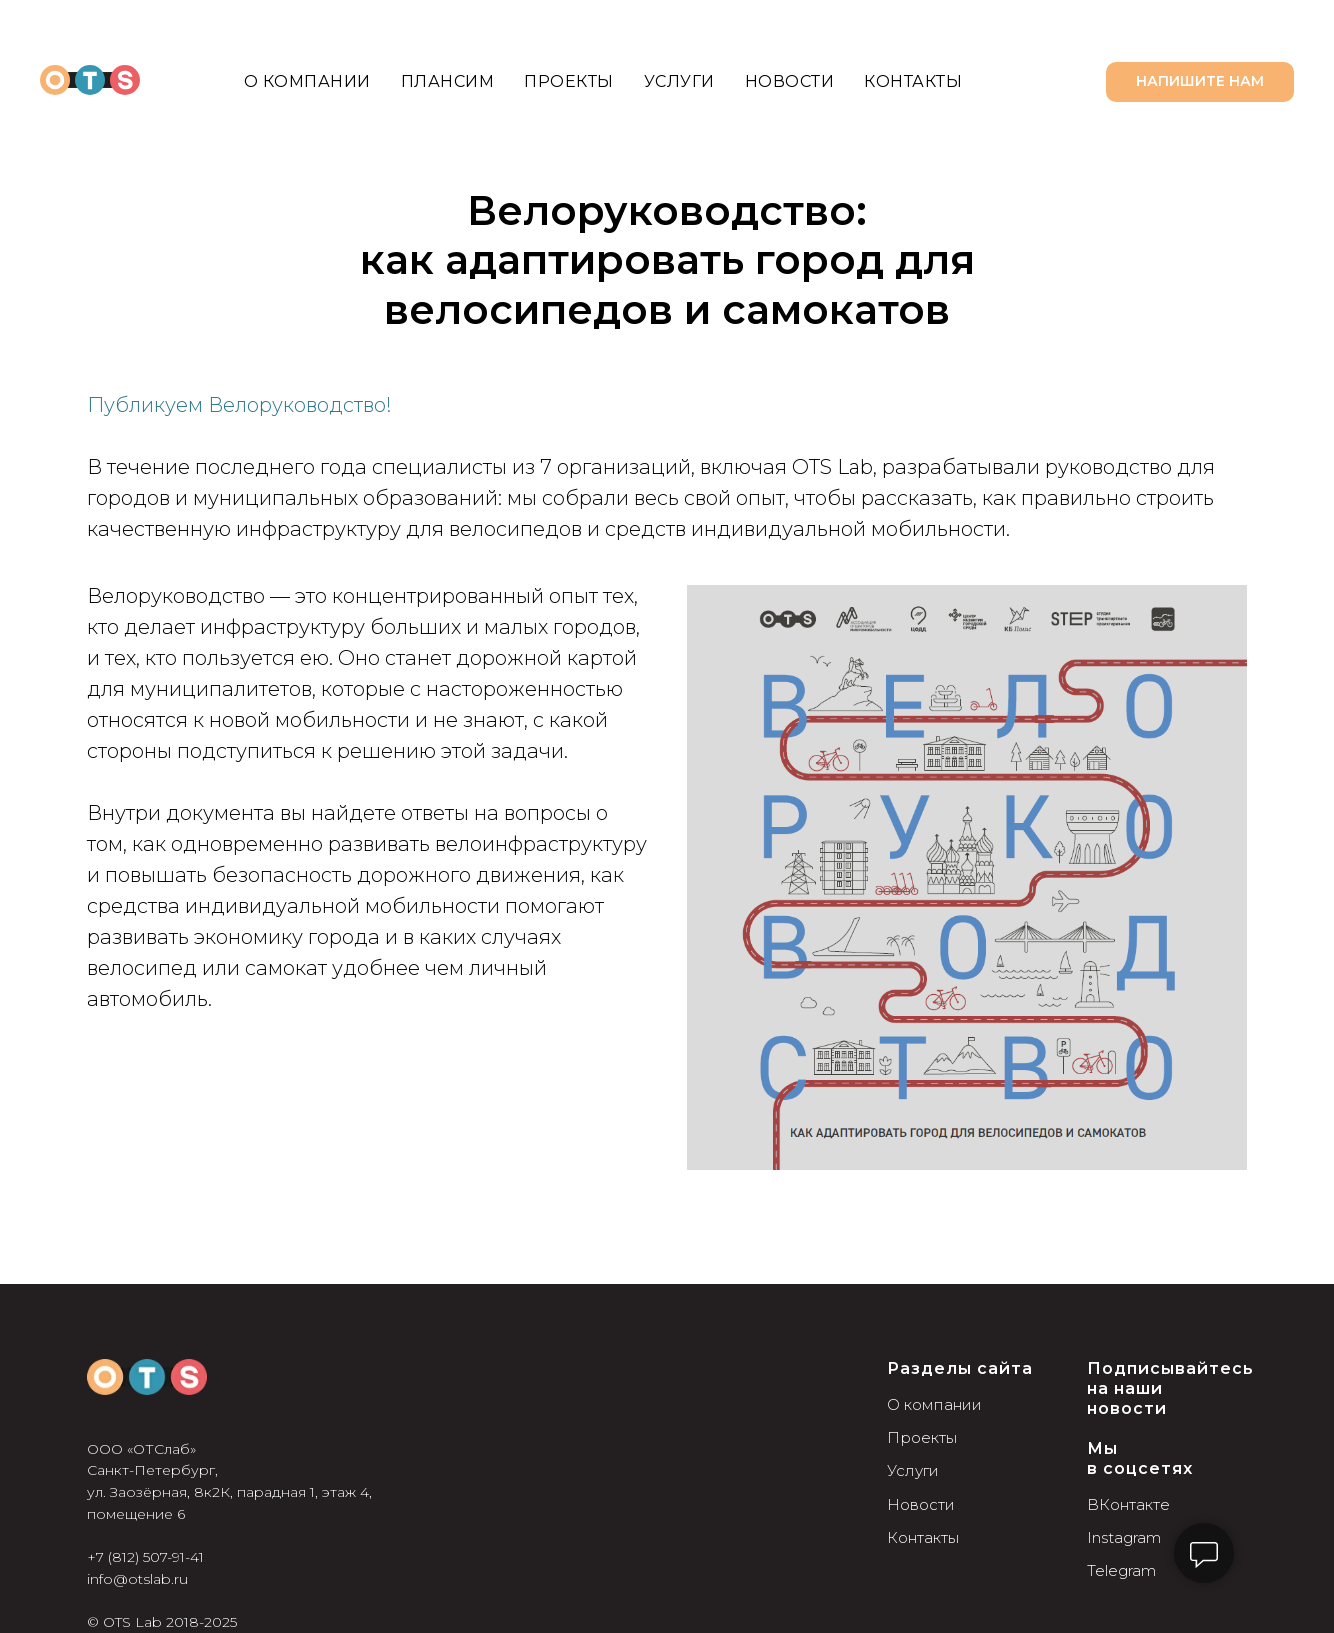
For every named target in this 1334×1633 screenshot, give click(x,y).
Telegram (1121, 1570)
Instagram (1124, 1537)
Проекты (569, 81)
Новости (790, 81)
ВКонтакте (1128, 1504)
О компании (307, 81)
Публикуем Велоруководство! (239, 405)
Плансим (448, 81)
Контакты (913, 81)
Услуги (679, 81)
